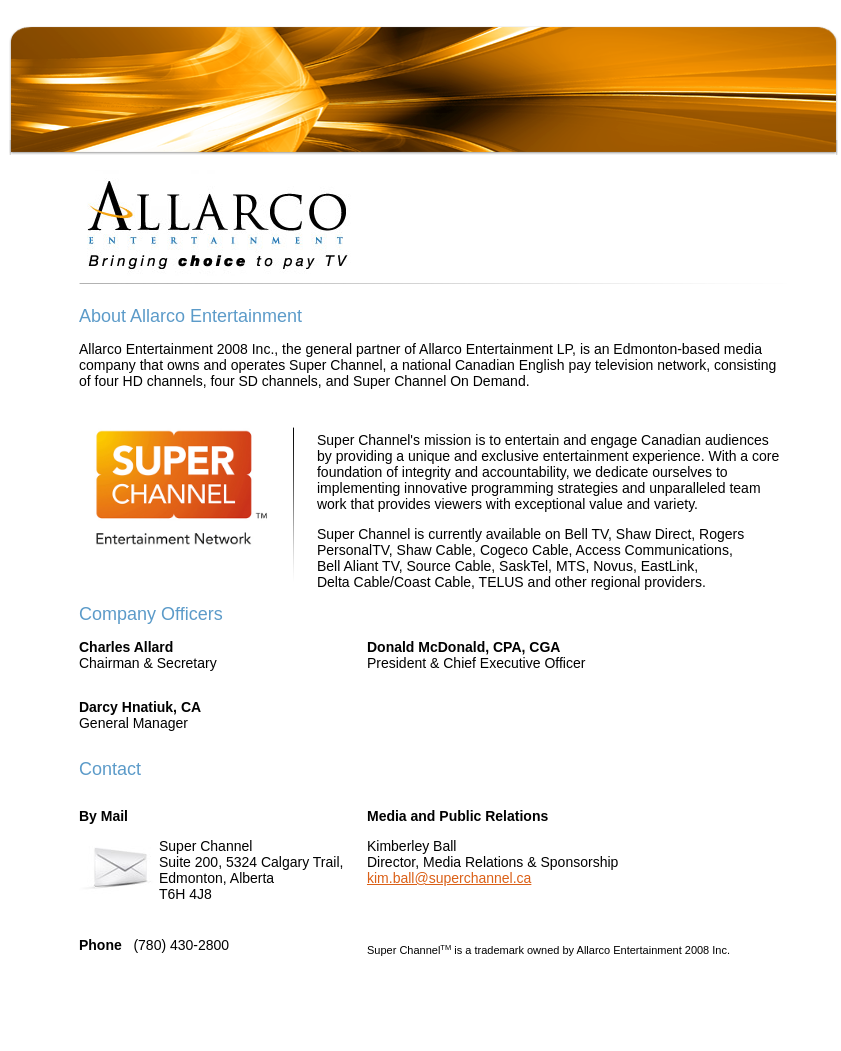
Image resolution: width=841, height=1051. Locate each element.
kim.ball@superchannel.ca (449, 878)
